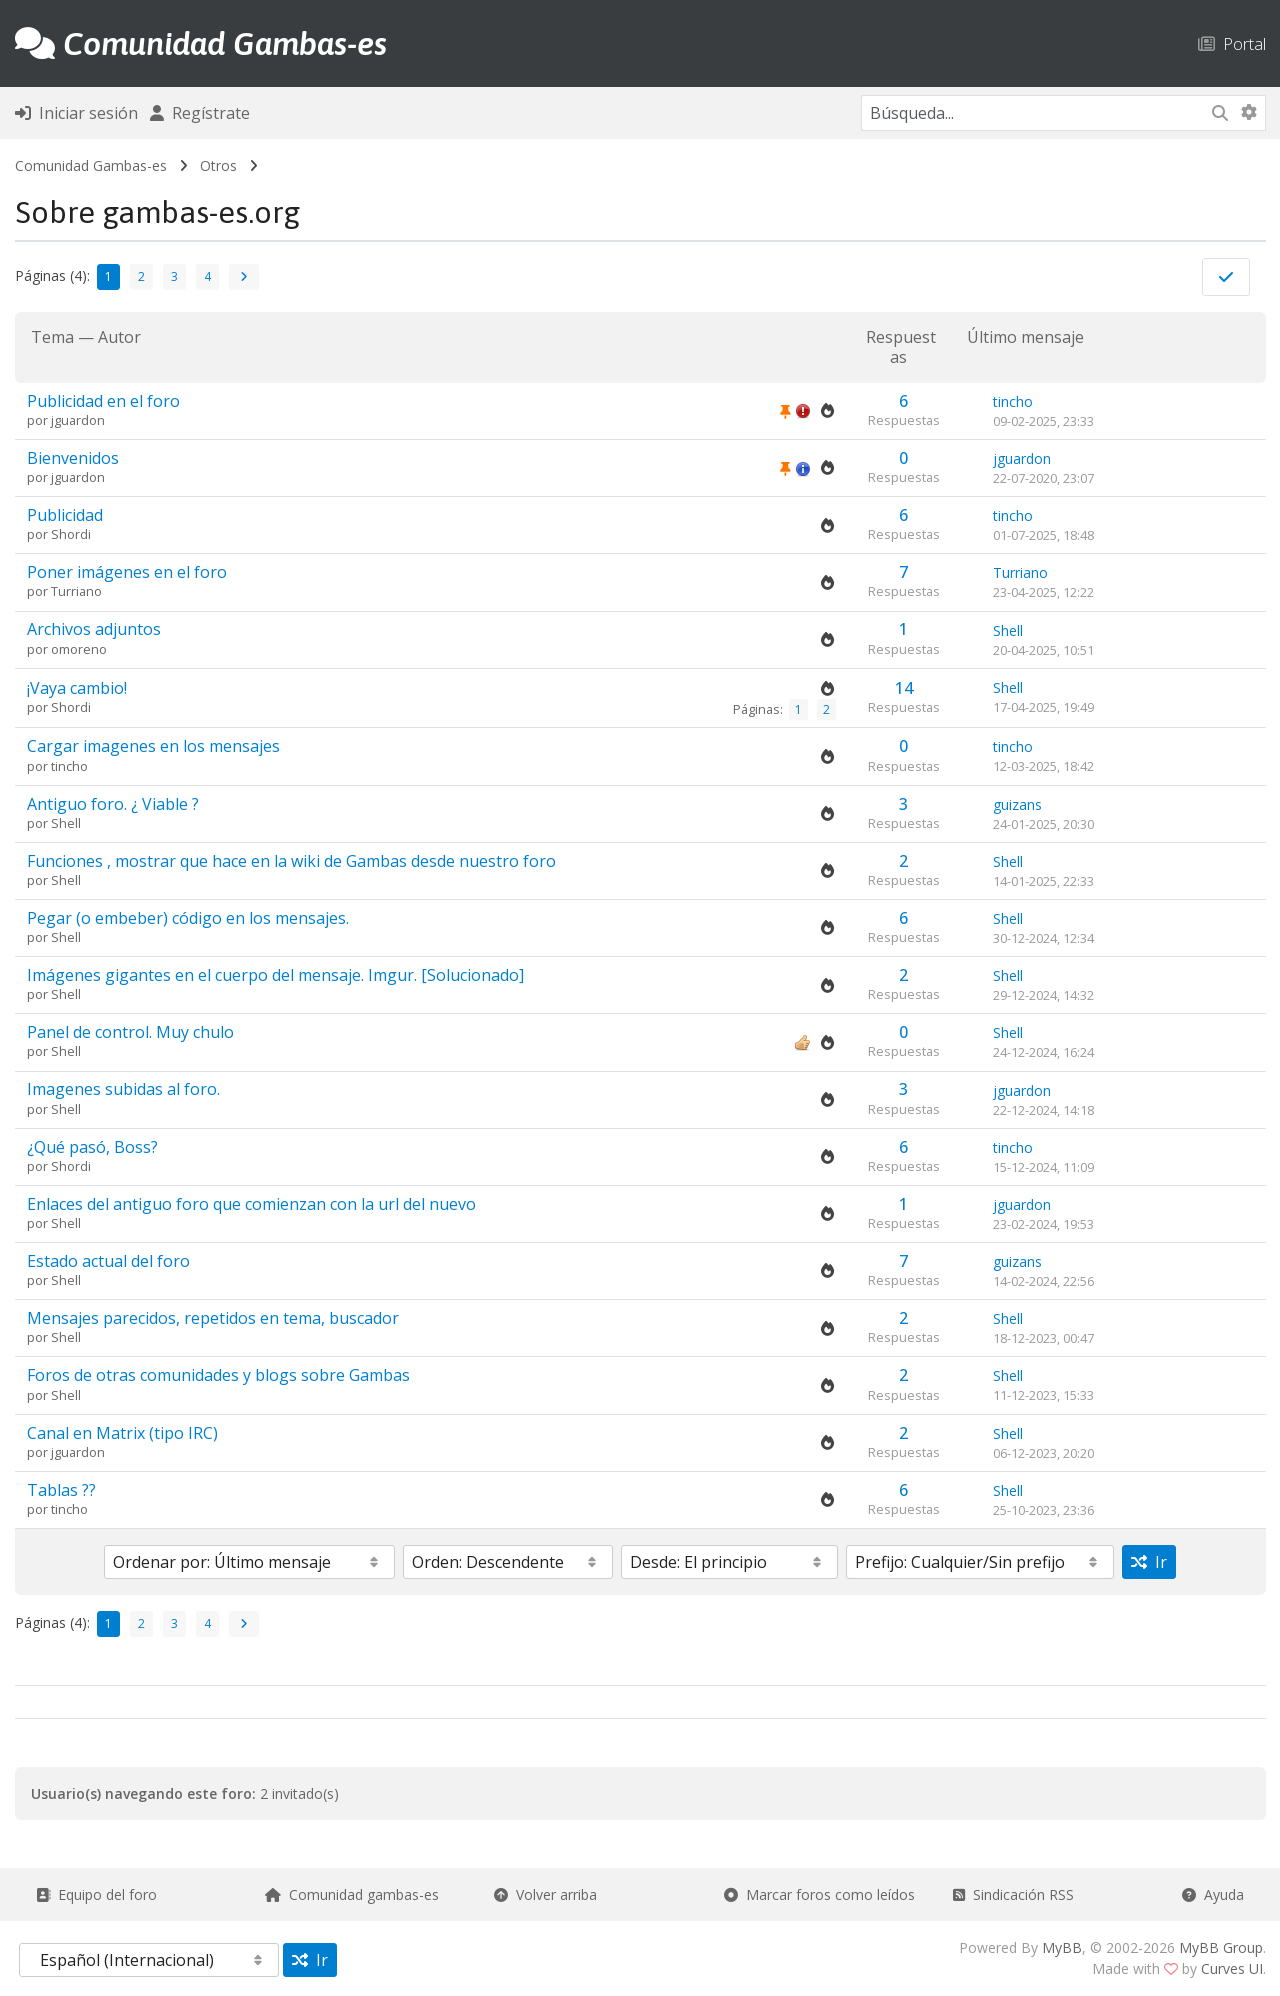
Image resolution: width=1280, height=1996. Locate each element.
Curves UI (1232, 1968)
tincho (1013, 401)
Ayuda (1213, 1894)
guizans (1017, 804)
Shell (1008, 630)
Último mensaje (1025, 337)
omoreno (79, 649)
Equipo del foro (96, 1894)
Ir (1149, 1562)
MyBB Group (1221, 1947)
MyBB (1062, 1947)
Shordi (71, 534)
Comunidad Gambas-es (91, 165)
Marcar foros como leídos (819, 1894)
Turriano (76, 591)
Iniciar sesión (76, 113)
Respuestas (901, 346)
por (39, 420)
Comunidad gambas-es (352, 1894)
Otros (218, 165)
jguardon (78, 420)
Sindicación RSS (1013, 1894)
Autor (119, 337)
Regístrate (200, 113)
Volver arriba (545, 1894)
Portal (1232, 43)
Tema (52, 337)
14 (904, 688)
